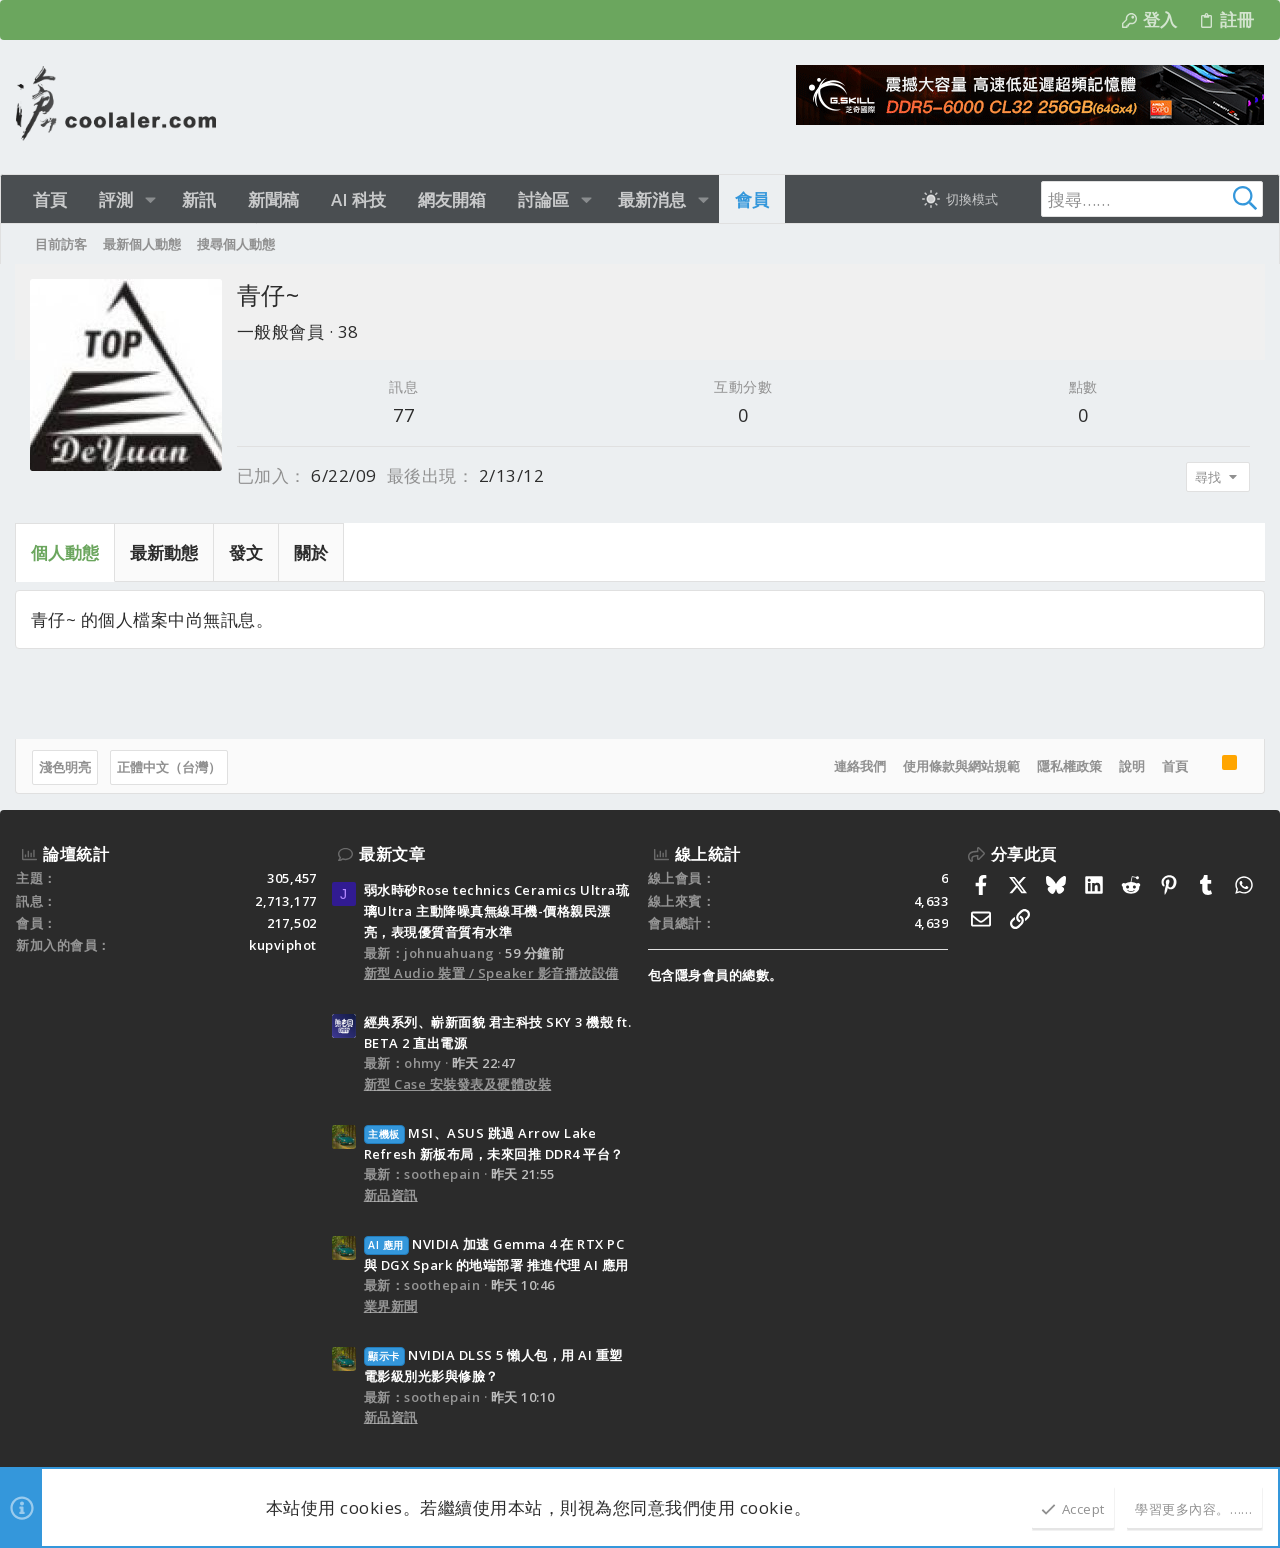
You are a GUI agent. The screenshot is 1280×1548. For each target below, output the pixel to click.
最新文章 (392, 854)
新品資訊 (391, 1195)
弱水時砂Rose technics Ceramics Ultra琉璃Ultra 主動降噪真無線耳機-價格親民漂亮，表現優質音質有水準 (497, 911)
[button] (150, 199)
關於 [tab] (312, 552)
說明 (1131, 766)
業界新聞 (391, 1306)
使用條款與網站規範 (960, 766)
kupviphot (283, 945)
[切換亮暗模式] (960, 199)
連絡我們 (859, 766)
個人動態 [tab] (66, 552)
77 (404, 415)
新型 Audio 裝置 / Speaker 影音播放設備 (491, 973)
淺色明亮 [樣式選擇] (66, 767)
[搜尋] (1138, 199)
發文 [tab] (247, 552)
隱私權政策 (1068, 766)
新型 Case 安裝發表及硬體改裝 (458, 1084)
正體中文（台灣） (170, 767)
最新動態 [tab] (165, 552)
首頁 (1174, 766)
